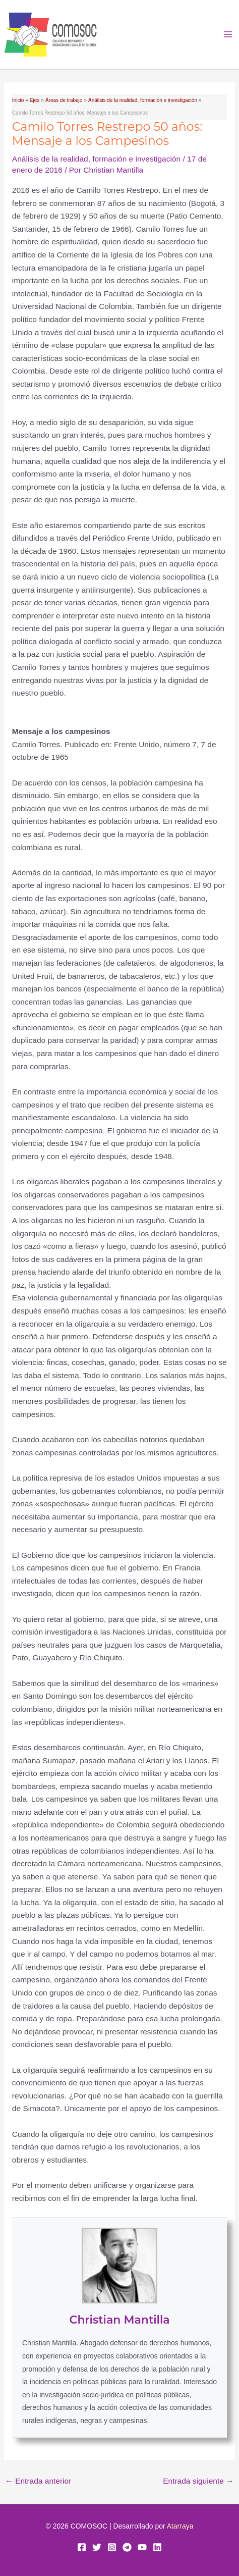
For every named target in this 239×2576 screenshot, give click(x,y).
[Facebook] (81, 2547)
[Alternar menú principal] (228, 34)
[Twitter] (96, 2547)
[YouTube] (142, 2547)
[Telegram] (127, 2547)
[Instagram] (111, 2547)
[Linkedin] (157, 2547)
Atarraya (180, 2526)
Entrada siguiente (198, 2481)
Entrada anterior (38, 2481)
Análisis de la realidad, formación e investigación (96, 158)
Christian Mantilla (119, 2320)
